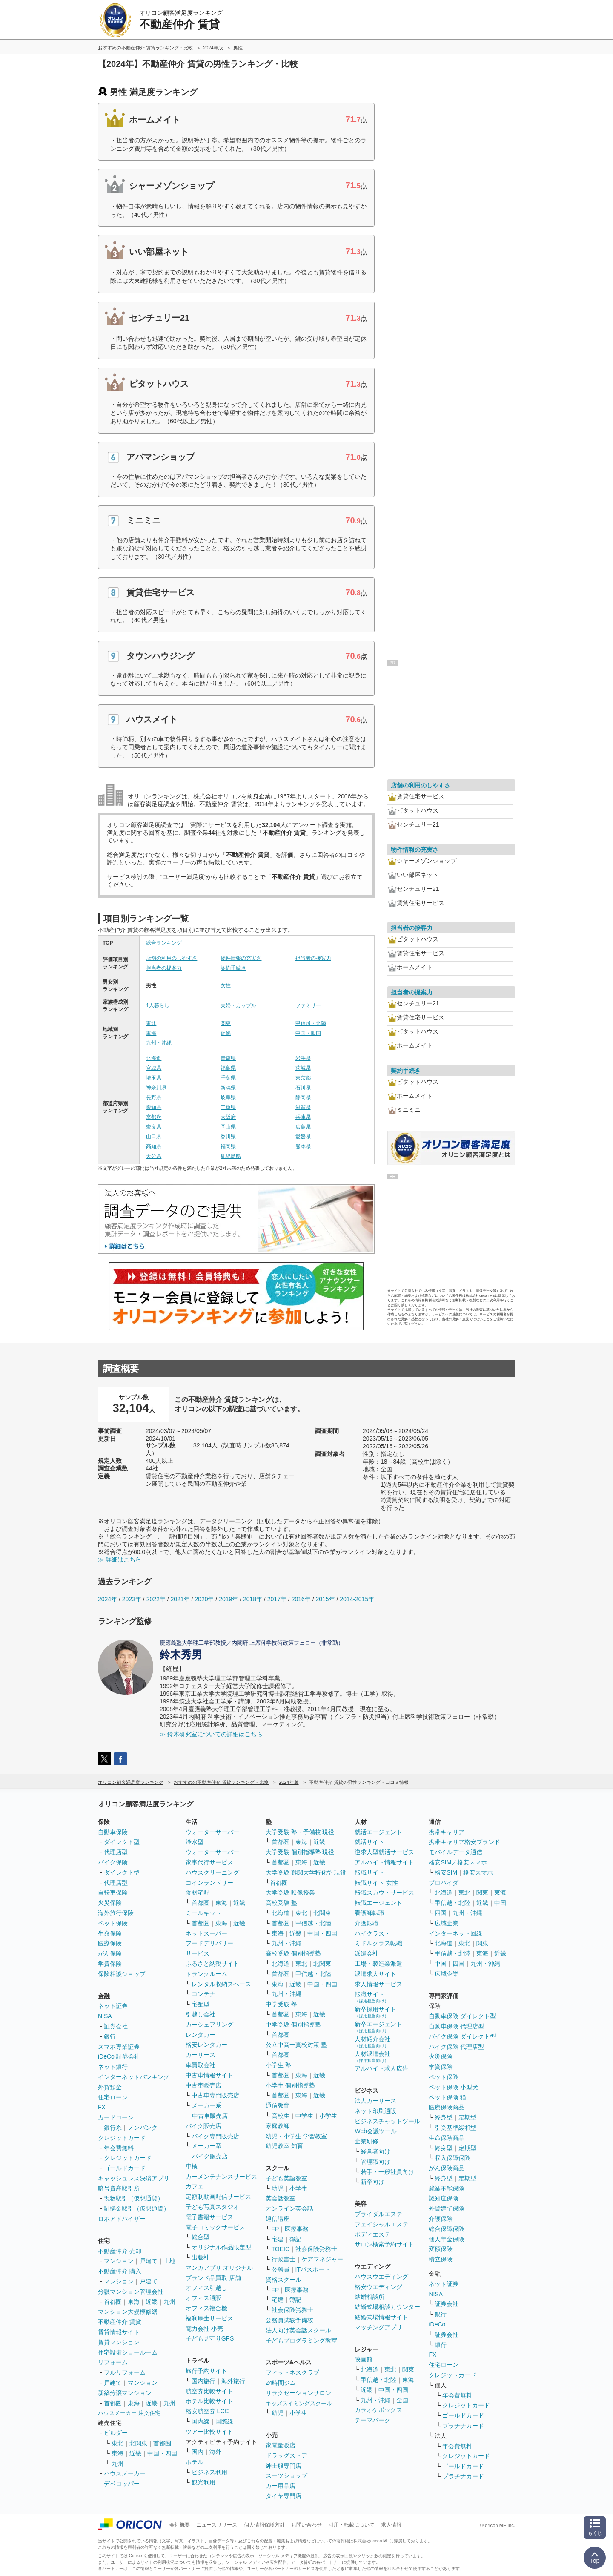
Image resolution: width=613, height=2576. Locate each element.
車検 (192, 2166)
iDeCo (437, 2324)
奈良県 (153, 1127)
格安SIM (446, 1872)
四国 (441, 1913)
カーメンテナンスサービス (221, 2176)
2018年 (252, 1599)
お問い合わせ (306, 2525)
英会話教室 (280, 2198)
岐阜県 (228, 1097)
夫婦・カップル (238, 1005)
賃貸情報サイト (119, 2332)
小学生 (328, 2115)
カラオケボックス (378, 2410)
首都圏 (113, 2301)
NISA (105, 2016)
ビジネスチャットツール (387, 2121)
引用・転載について (352, 2525)
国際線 (224, 2421)
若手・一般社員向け (387, 2171)
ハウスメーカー (125, 2473)
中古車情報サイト (209, 2075)
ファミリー (308, 1005)
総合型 (200, 2237)
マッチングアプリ (378, 2327)
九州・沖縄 (159, 1043)
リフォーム (113, 2362)
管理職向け (375, 2161)
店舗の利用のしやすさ (171, 958)
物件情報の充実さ (241, 958)
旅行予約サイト (206, 2370)
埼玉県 (153, 1078)
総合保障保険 (446, 2229)
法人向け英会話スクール (298, 2330)
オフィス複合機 (206, 2308)
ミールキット (203, 1913)
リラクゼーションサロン (298, 2392)
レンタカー (200, 2034)
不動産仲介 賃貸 (119, 2321)
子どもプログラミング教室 (301, 2340)
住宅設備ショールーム (128, 2352)
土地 (169, 2260)
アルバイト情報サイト (384, 1862)
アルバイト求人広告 (381, 2068)
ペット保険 (113, 1923)
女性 (226, 985)
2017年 (276, 1599)
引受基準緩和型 (455, 2127)
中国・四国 (308, 1033)
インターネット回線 (455, 1933)
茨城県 (303, 1068)
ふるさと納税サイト (212, 1963)
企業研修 (366, 2141)
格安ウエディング (378, 2286)
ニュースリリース (216, 2525)
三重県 (228, 1107)
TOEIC (281, 2249)
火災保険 (110, 1902)
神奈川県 (156, 1088)
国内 (197, 2451)
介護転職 (366, 1923)
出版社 (200, 2257)
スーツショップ (286, 2475)
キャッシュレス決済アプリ (133, 2178)
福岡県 (228, 1146)
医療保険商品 (446, 2107)
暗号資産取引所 (119, 2188)
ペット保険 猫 (447, 2097)
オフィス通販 (203, 2298)
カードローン (116, 2117)
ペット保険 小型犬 (453, 2087)
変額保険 (441, 2249)
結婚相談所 (369, 2296)
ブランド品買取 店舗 (213, 2277)
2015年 (325, 1599)
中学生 (304, 2115)
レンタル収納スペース (221, 1984)
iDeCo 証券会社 (119, 2056)
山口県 (153, 1137)
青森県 (228, 1058)
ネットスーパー (206, 1933)
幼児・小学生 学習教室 (296, 2136)
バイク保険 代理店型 (456, 2046)
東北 (151, 1023)
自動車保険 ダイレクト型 (462, 2016)
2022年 (156, 1599)
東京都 (303, 1078)
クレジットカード (122, 2137)
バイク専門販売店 (215, 2136)
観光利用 (203, 2482)
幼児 (278, 2188)
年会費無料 (119, 2148)
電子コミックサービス (215, 2227)
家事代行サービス (209, 1862)
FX (102, 2107)
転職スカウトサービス (384, 1892)
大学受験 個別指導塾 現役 (300, 1852)
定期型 (467, 2117)
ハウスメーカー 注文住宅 (129, 2413)
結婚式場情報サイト (381, 2317)
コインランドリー (209, 1882)
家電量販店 (280, 2445)
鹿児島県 (231, 1156)
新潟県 (228, 1088)
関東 (226, 1023)
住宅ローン (113, 2097)
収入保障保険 (452, 2157)
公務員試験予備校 (289, 2320)
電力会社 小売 (204, 2328)
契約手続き (233, 968)
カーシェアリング (209, 2024)
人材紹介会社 (372, 2042)
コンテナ (203, 1993)
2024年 (107, 1599)
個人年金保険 (446, 2239)
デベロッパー (122, 2483)
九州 (169, 2301)
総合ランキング (164, 943)
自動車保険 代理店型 (456, 2026)
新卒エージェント (378, 2027)
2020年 (204, 1599)
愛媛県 (303, 1137)
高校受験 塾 (281, 1902)
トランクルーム (206, 1973)
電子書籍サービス (209, 2217)
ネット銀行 (113, 2066)
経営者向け (375, 2151)
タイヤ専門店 (283, 2496)
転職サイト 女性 (376, 1882)
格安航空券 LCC (207, 2411)
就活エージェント (378, 1832)
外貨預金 (110, 2087)
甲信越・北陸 (310, 1023)
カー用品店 (280, 2485)
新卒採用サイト (375, 2012)
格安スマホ (478, 1872)
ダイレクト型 (122, 1841)
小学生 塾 (278, 2065)
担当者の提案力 (164, 968)
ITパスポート (312, 2269)
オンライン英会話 (289, 2208)
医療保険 (110, 1943)
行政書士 (283, 2259)
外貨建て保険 (446, 2208)
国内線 (200, 2421)
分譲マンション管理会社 (130, 2291)
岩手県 (303, 1058)
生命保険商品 (446, 2137)
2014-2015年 (357, 1599)
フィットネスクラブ (292, 2372)
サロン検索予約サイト (384, 2244)
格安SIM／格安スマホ (458, 1862)
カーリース (200, 2054)
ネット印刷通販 (375, 2111)
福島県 (228, 1068)
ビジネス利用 (209, 2472)
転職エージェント (378, 1902)
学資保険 (110, 1963)
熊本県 (303, 1146)
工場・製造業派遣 (378, 1963)
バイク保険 (113, 1862)
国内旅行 (203, 2381)
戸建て (149, 2260)
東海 (151, 1033)
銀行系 (113, 2127)
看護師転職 (369, 1913)
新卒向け (372, 2181)
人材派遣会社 (372, 2056)
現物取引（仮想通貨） (133, 2198)
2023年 (131, 1599)
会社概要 (179, 2525)
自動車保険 (113, 1832)
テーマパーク (372, 2420)
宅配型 (200, 2004)
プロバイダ (443, 1882)
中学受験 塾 (281, 2004)
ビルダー (116, 2433)
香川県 (228, 1137)
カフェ (194, 2186)
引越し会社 (200, 2014)
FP (275, 2229)
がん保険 (110, 1953)
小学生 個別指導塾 (290, 2085)
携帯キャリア (446, 1832)
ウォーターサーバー (212, 1832)
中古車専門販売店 (215, 2095)
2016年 (301, 1599)
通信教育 (277, 2105)
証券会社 (116, 2026)
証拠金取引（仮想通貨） (136, 2208)
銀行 (110, 2036)
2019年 (228, 1599)
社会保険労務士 (316, 2249)
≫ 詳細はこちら (119, 1559)
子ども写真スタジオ (212, 2206)
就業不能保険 (446, 2188)
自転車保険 (113, 1892)
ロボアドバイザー (122, 2218)
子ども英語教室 (286, 2178)
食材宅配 (197, 1892)
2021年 (179, 1599)
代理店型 (116, 1852)
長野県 (153, 1097)
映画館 (363, 2359)
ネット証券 (113, 2005)
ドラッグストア (286, 2455)
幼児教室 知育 (284, 2145)
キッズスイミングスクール (299, 2403)
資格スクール (283, 2279)
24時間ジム (281, 2382)
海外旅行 (233, 2381)
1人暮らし (157, 1005)
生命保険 (110, 1933)
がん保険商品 (446, 2168)
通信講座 (277, 2218)
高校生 (280, 2115)
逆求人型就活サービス (384, 1852)
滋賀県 (303, 1107)
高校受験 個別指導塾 (293, 1953)
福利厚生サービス (209, 2318)
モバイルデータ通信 (455, 1852)
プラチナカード (463, 2425)
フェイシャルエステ (381, 2224)
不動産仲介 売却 (119, 2251)
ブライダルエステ (378, 2214)
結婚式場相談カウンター (387, 2306)
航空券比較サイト (209, 2391)
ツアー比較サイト (209, 2431)
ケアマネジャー (322, 2259)
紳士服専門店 (283, 2465)
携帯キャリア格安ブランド (464, 1841)
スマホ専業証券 (119, 2046)
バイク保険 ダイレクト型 (462, 2036)
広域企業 (446, 1923)
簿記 (295, 2239)
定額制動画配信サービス (218, 2196)
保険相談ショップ (122, 1973)
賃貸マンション (119, 2342)
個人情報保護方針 (264, 2525)
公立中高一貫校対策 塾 (296, 2044)
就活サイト (369, 1841)
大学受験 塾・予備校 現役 (300, 1832)
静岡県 (303, 1097)
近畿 (226, 1033)
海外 (215, 2451)
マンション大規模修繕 (128, 2311)
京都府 (153, 1117)
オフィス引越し (206, 2287)
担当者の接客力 (313, 958)
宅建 (278, 2239)
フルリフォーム (125, 2372)
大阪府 (228, 1117)
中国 (500, 1902)
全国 (402, 2400)
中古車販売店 (203, 2085)
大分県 (153, 1156)
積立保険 (441, 2259)
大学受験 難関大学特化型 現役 (306, 1872)
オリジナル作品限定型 (221, 2247)
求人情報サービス (378, 1984)
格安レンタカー (206, 2044)
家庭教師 (277, 2125)
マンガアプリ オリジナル (219, 2267)
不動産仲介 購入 (119, 2271)
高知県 (153, 1146)
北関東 (138, 2443)
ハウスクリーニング (212, 1872)
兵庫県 (303, 1117)
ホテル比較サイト (209, 2401)
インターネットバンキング (133, 2076)
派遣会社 (366, 1953)
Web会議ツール (376, 2131)
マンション (119, 2260)
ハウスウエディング (381, 2276)
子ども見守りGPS (210, 2338)
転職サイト (369, 1872)
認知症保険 (443, 2198)
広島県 (303, 1127)
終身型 (444, 2117)
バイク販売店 (203, 2125)
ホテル (194, 2461)
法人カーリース (375, 2100)
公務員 (280, 2269)
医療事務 (297, 2229)
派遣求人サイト (375, 1973)
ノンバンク (143, 2127)
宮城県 (153, 1068)
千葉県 (228, 1078)
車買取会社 (200, 2065)
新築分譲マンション (125, 2392)
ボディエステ (372, 2234)
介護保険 (441, 2218)
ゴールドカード (125, 2168)
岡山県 (228, 1127)
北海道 (153, 1058)
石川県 (303, 1088)
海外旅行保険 (116, 1913)
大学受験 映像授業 (290, 1892)
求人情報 (391, 2525)
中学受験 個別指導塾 (293, 2024)
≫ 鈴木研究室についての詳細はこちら (211, 1734)
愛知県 (153, 1107)
